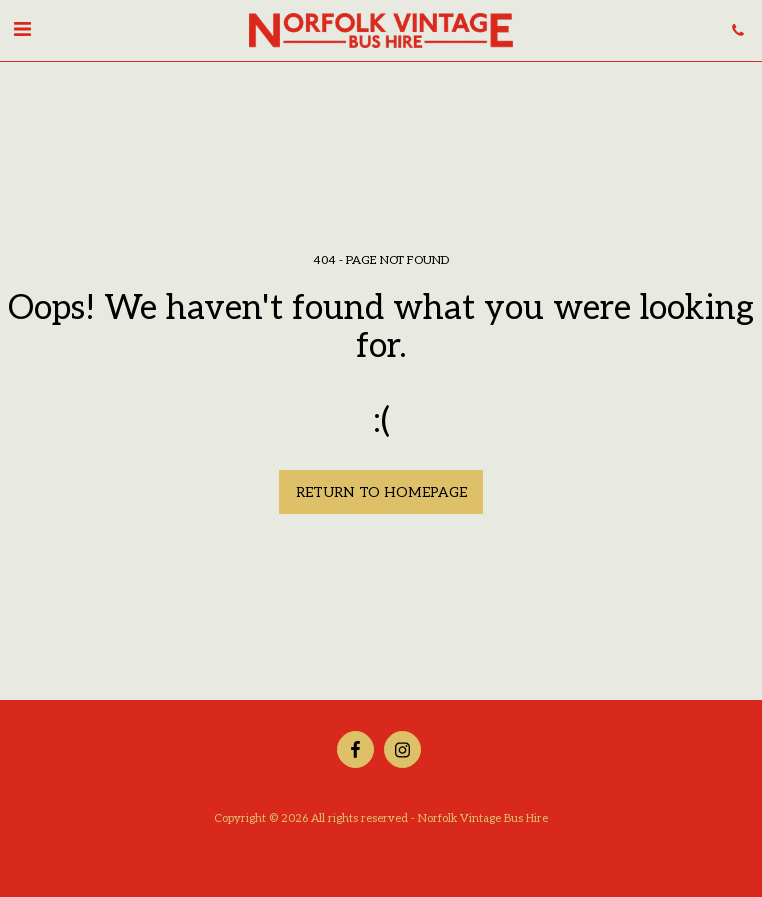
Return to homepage (381, 492)
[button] (22, 30)
